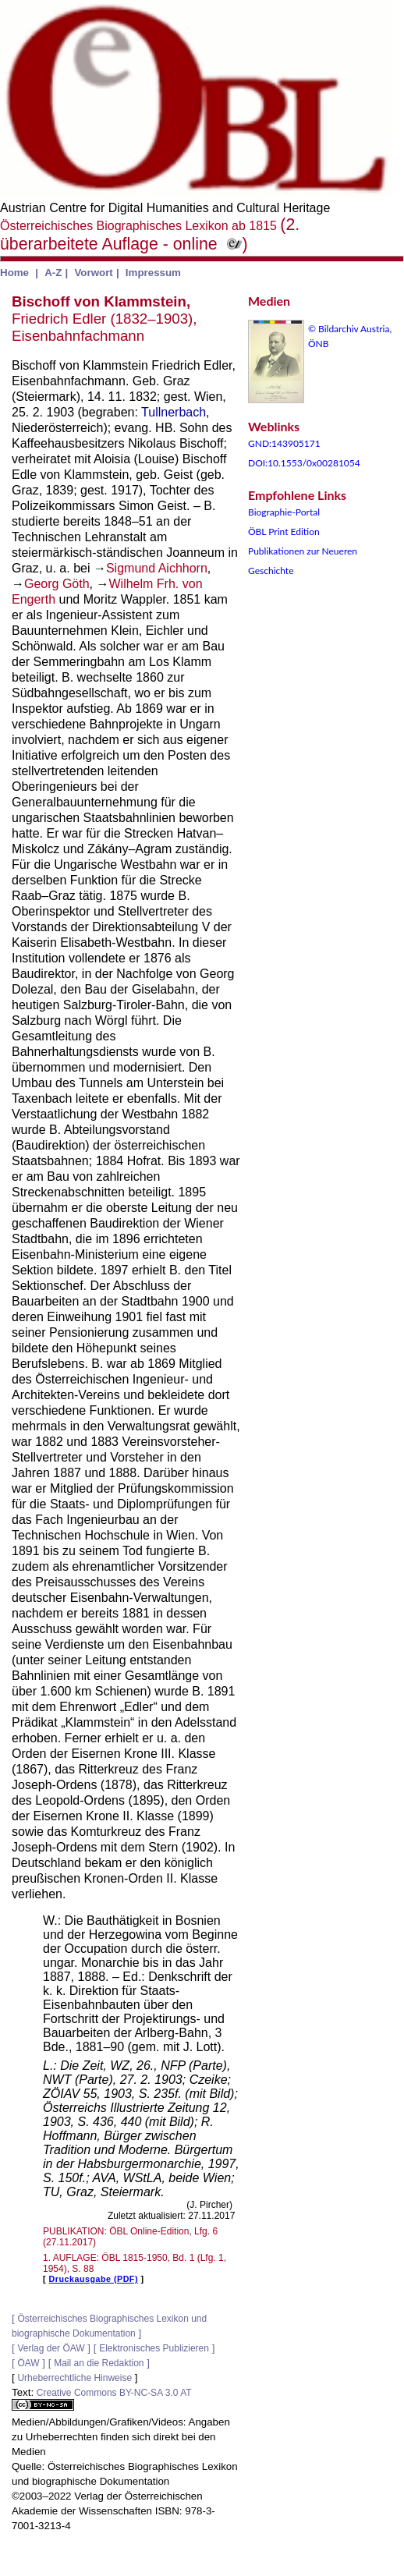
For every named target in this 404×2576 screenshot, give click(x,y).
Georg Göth (57, 583)
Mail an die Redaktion (99, 2363)
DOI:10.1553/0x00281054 (304, 463)
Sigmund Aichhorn (156, 568)
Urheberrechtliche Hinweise (74, 2377)
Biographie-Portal (284, 512)
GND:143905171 (284, 443)
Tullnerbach (173, 412)
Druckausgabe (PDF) (93, 2279)
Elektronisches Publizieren (154, 2348)
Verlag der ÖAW (50, 2348)
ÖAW (28, 2363)
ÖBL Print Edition (284, 531)
